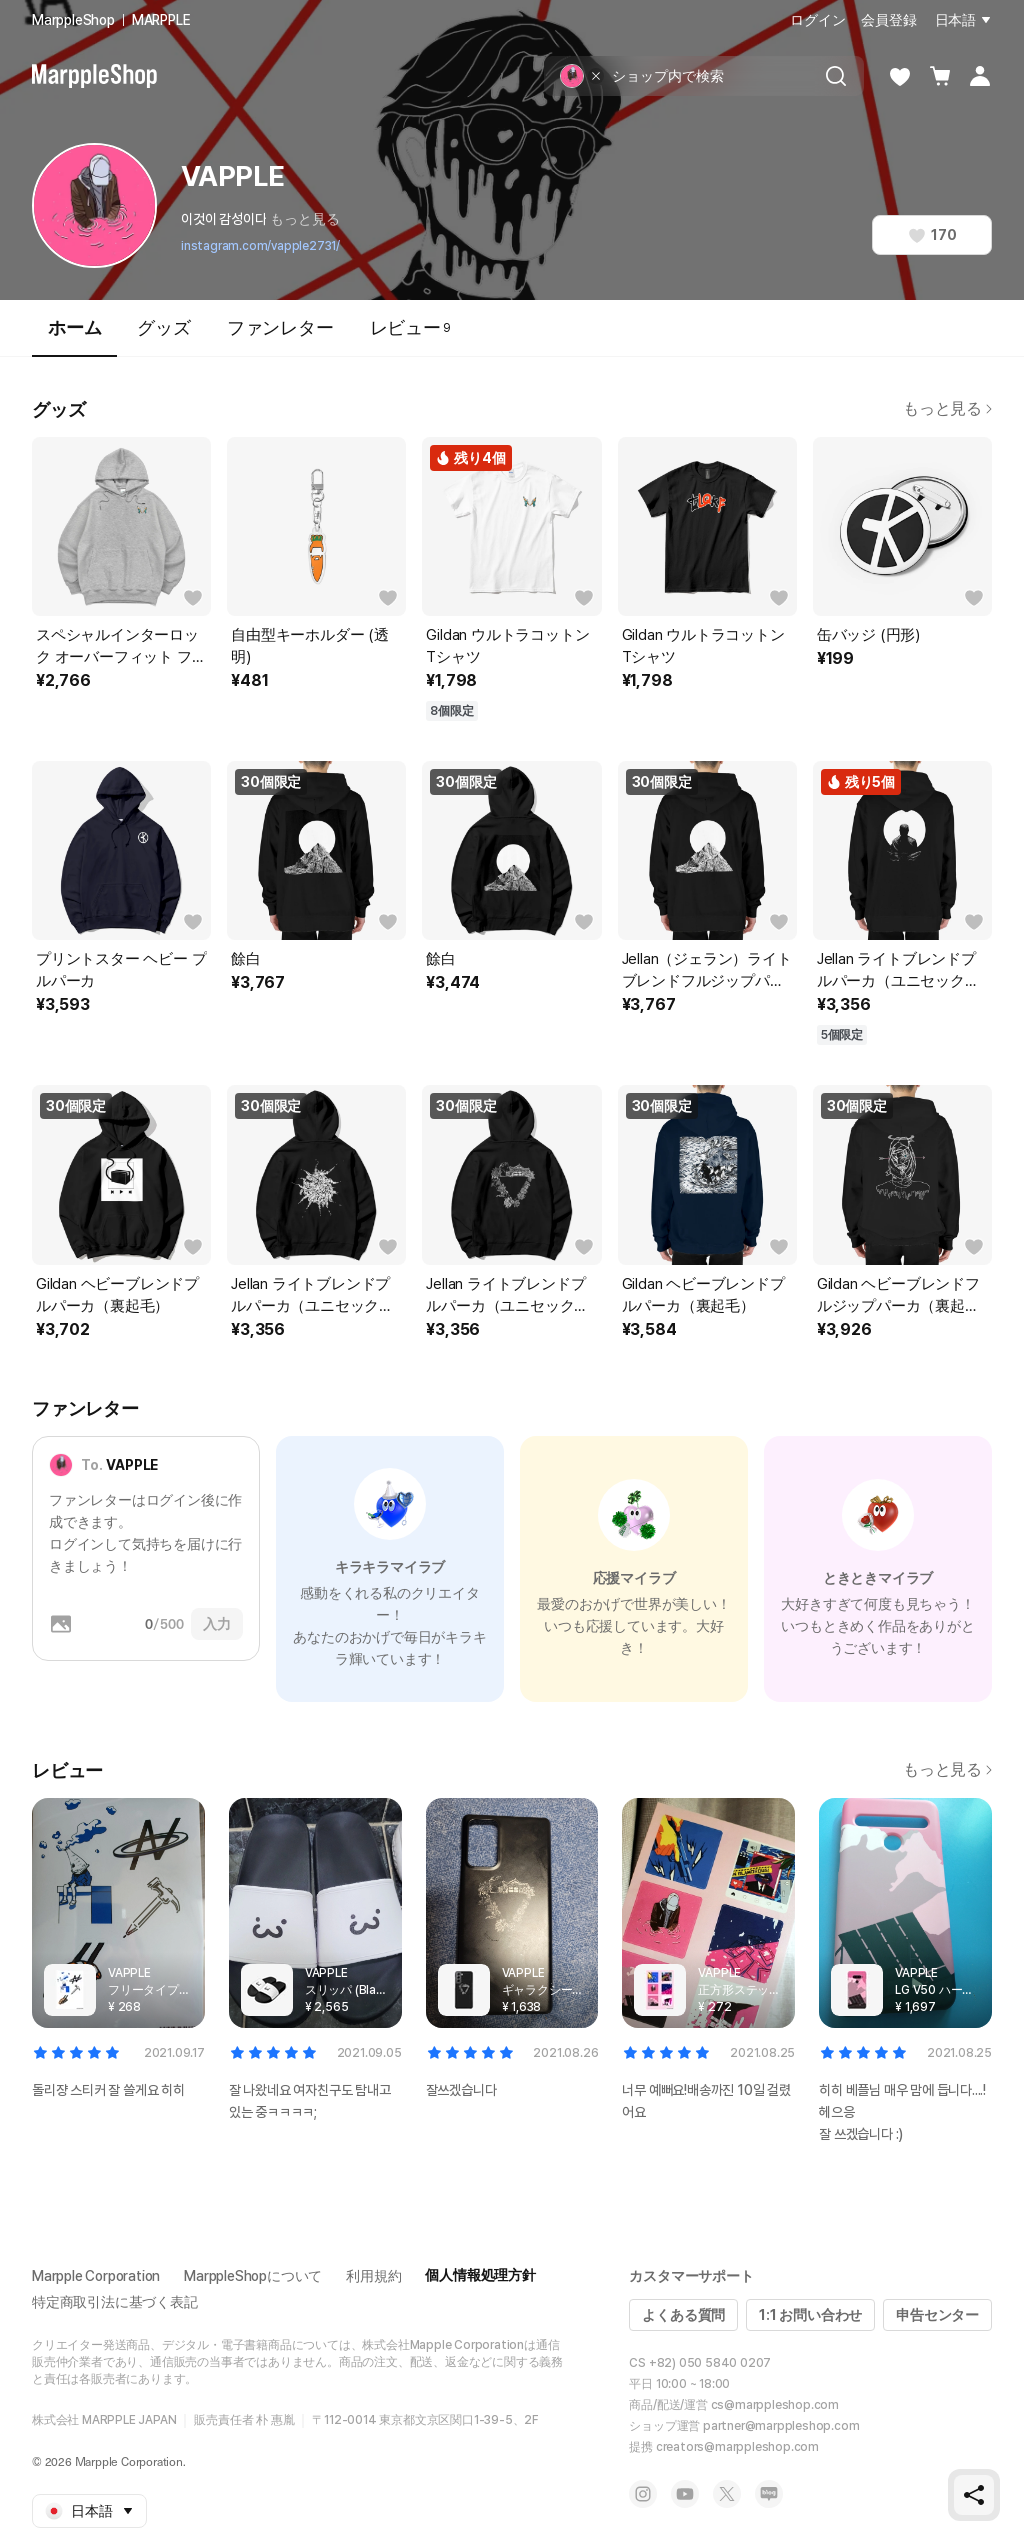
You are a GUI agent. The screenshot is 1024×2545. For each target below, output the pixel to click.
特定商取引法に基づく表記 (115, 2302)
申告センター (937, 2315)
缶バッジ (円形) (868, 635)
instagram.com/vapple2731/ (260, 246)
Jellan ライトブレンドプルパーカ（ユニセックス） (896, 971)
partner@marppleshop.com (781, 2426)
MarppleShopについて (253, 2276)
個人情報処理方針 (480, 2275)
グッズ (163, 327)
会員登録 (888, 20)
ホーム (74, 336)
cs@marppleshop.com (775, 2405)
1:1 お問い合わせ (810, 2315)
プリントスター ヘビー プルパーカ (121, 970)
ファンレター (280, 327)
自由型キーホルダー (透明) (310, 646)
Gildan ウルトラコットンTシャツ (507, 646)
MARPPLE (161, 20)
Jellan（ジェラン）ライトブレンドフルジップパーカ (707, 971)
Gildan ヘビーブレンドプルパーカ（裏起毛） (117, 1295)
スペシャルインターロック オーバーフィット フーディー (121, 647)
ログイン (817, 20)
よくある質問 (683, 2315)
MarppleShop (73, 20)
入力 (217, 1624)
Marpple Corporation (96, 2276)
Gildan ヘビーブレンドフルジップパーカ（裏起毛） (898, 1296)
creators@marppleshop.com (737, 2447)
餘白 (246, 959)
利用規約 (373, 2276)
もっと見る (304, 219)
